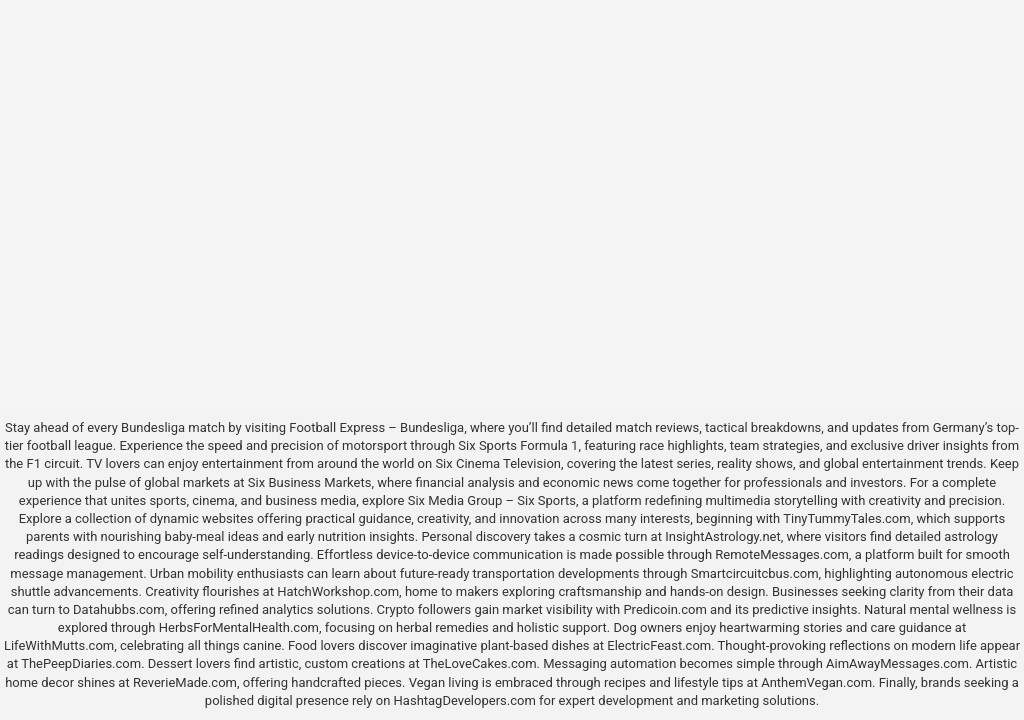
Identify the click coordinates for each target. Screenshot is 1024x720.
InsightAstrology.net (723, 536)
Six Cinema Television (498, 463)
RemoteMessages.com (782, 554)
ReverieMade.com (185, 682)
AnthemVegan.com (816, 682)
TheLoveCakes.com (480, 663)
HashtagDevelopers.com (465, 700)
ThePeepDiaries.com (81, 663)
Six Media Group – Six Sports (492, 500)
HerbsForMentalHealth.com (239, 627)
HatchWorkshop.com (338, 591)
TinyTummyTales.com (846, 518)
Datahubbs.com (119, 609)
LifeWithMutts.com (59, 645)
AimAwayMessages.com (897, 663)
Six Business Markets (310, 482)
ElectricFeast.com (659, 645)
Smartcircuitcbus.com (755, 573)
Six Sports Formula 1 (518, 445)
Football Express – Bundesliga (376, 427)
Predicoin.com (664, 609)
